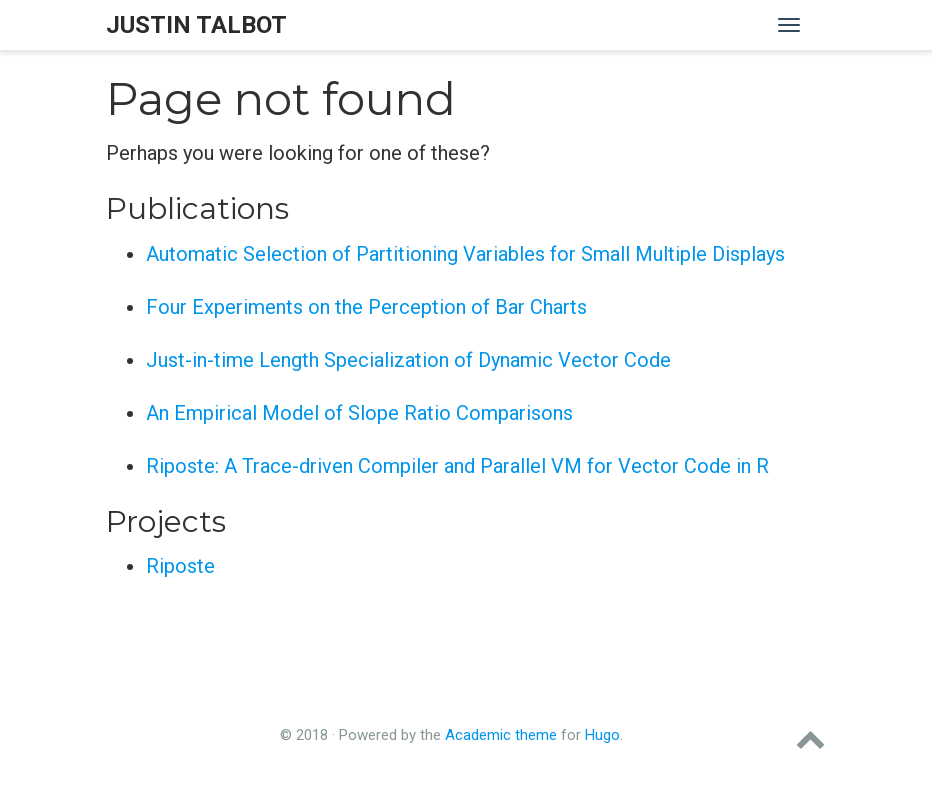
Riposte (180, 566)
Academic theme (501, 735)
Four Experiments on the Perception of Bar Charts (366, 307)
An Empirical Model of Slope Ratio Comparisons (359, 413)
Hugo (602, 735)
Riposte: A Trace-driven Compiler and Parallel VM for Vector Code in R (457, 466)
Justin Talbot (196, 25)
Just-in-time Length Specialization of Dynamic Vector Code (408, 360)
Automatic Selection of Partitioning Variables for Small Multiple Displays (465, 254)
